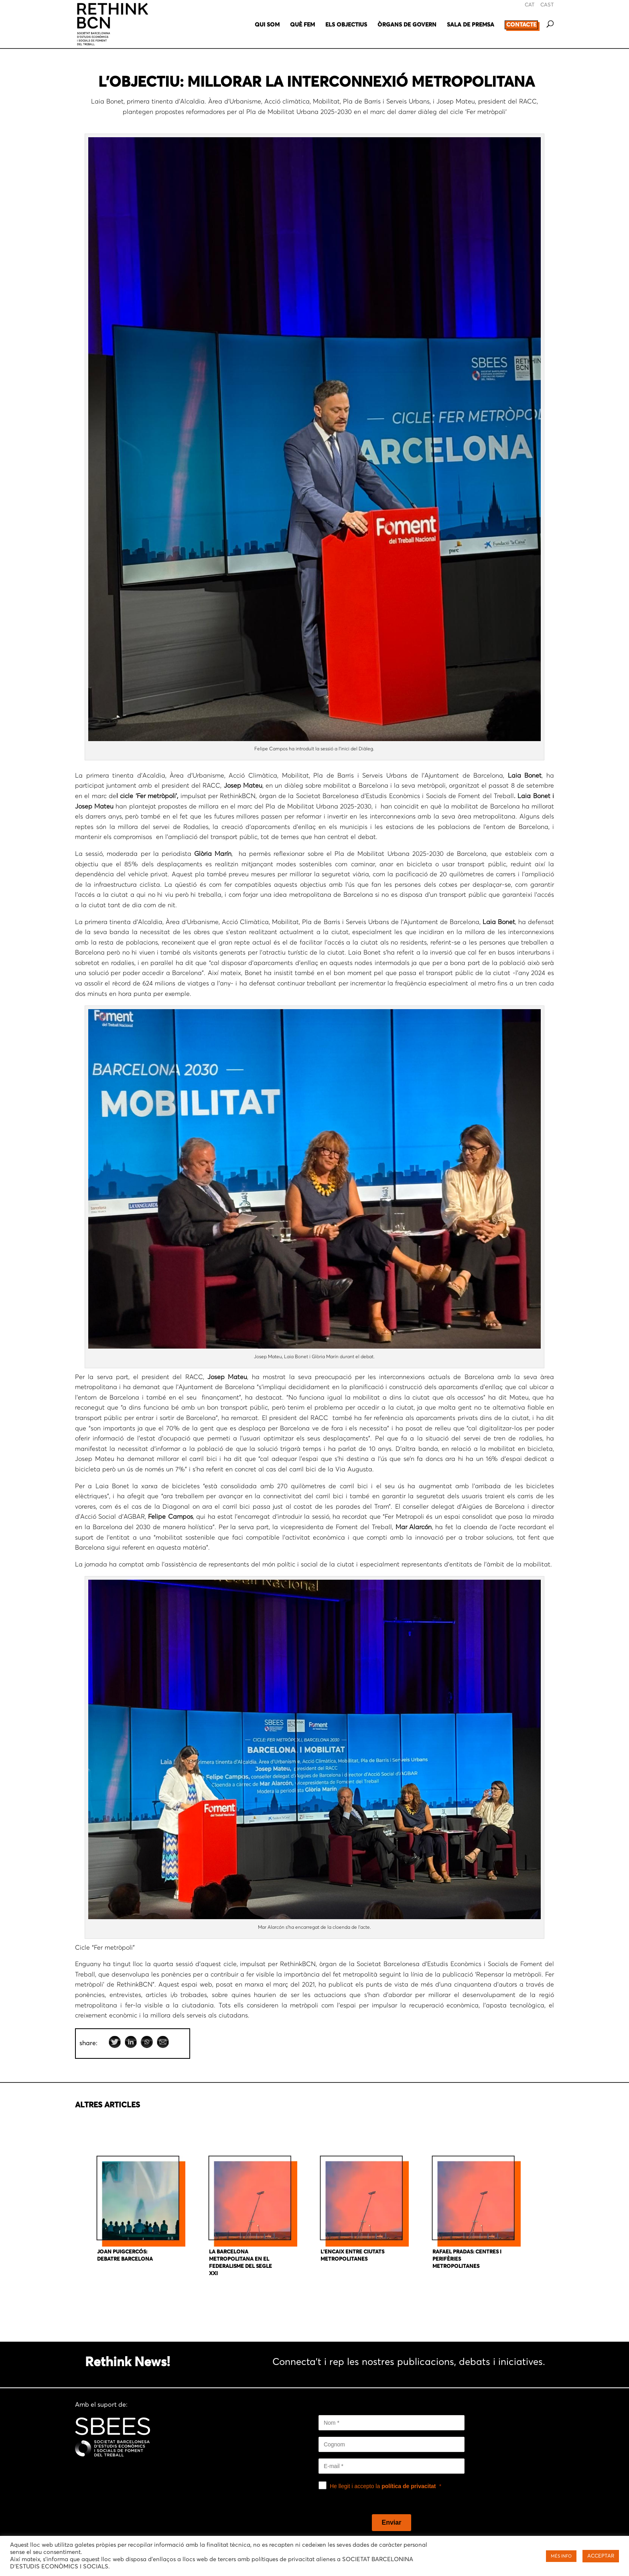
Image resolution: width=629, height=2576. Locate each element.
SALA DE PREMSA (470, 25)
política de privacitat (408, 2486)
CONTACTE (521, 25)
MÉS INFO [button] (561, 2556)
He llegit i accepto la (383, 2486)
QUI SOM (267, 25)
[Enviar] (391, 2522)
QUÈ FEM (302, 25)
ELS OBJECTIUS (346, 25)
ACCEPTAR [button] (600, 2556)
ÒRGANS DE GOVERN (406, 25)
